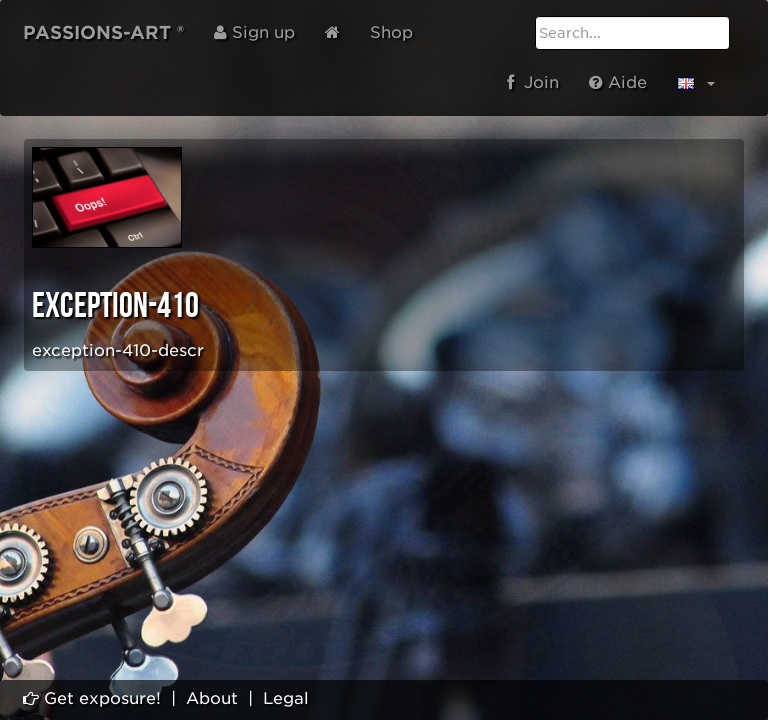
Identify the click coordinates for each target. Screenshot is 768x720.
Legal (286, 698)
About (212, 698)
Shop (391, 32)
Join (533, 82)
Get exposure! (92, 698)
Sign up (254, 32)
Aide (618, 82)
